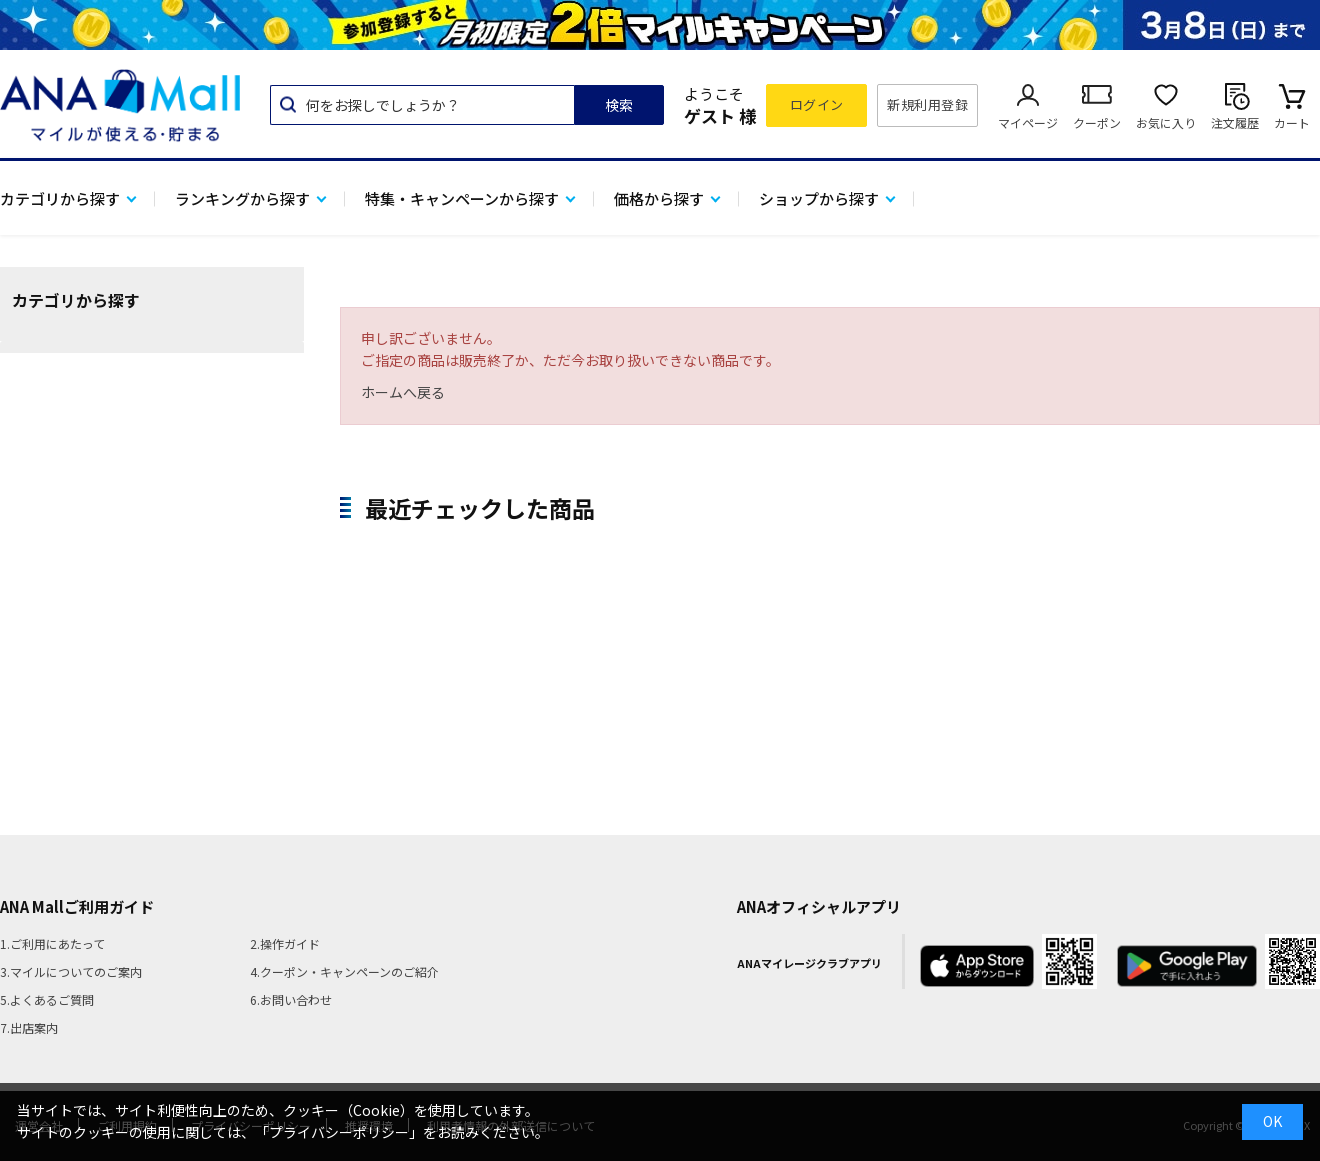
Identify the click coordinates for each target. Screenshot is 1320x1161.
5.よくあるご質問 (47, 999)
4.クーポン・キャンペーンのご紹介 (344, 971)
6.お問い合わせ (291, 999)
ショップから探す (819, 198)
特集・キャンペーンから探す (462, 198)
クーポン (1097, 122)
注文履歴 (1235, 122)
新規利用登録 (927, 104)
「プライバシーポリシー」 (339, 1132)
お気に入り (1166, 122)
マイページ (1028, 122)
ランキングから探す (242, 198)
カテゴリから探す (60, 198)
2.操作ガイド (285, 943)
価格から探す (659, 198)
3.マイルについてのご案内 (71, 971)
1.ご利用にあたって (52, 943)
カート (1292, 122)
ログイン (817, 104)
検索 (619, 105)
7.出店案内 (29, 1027)
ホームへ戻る (403, 392)
